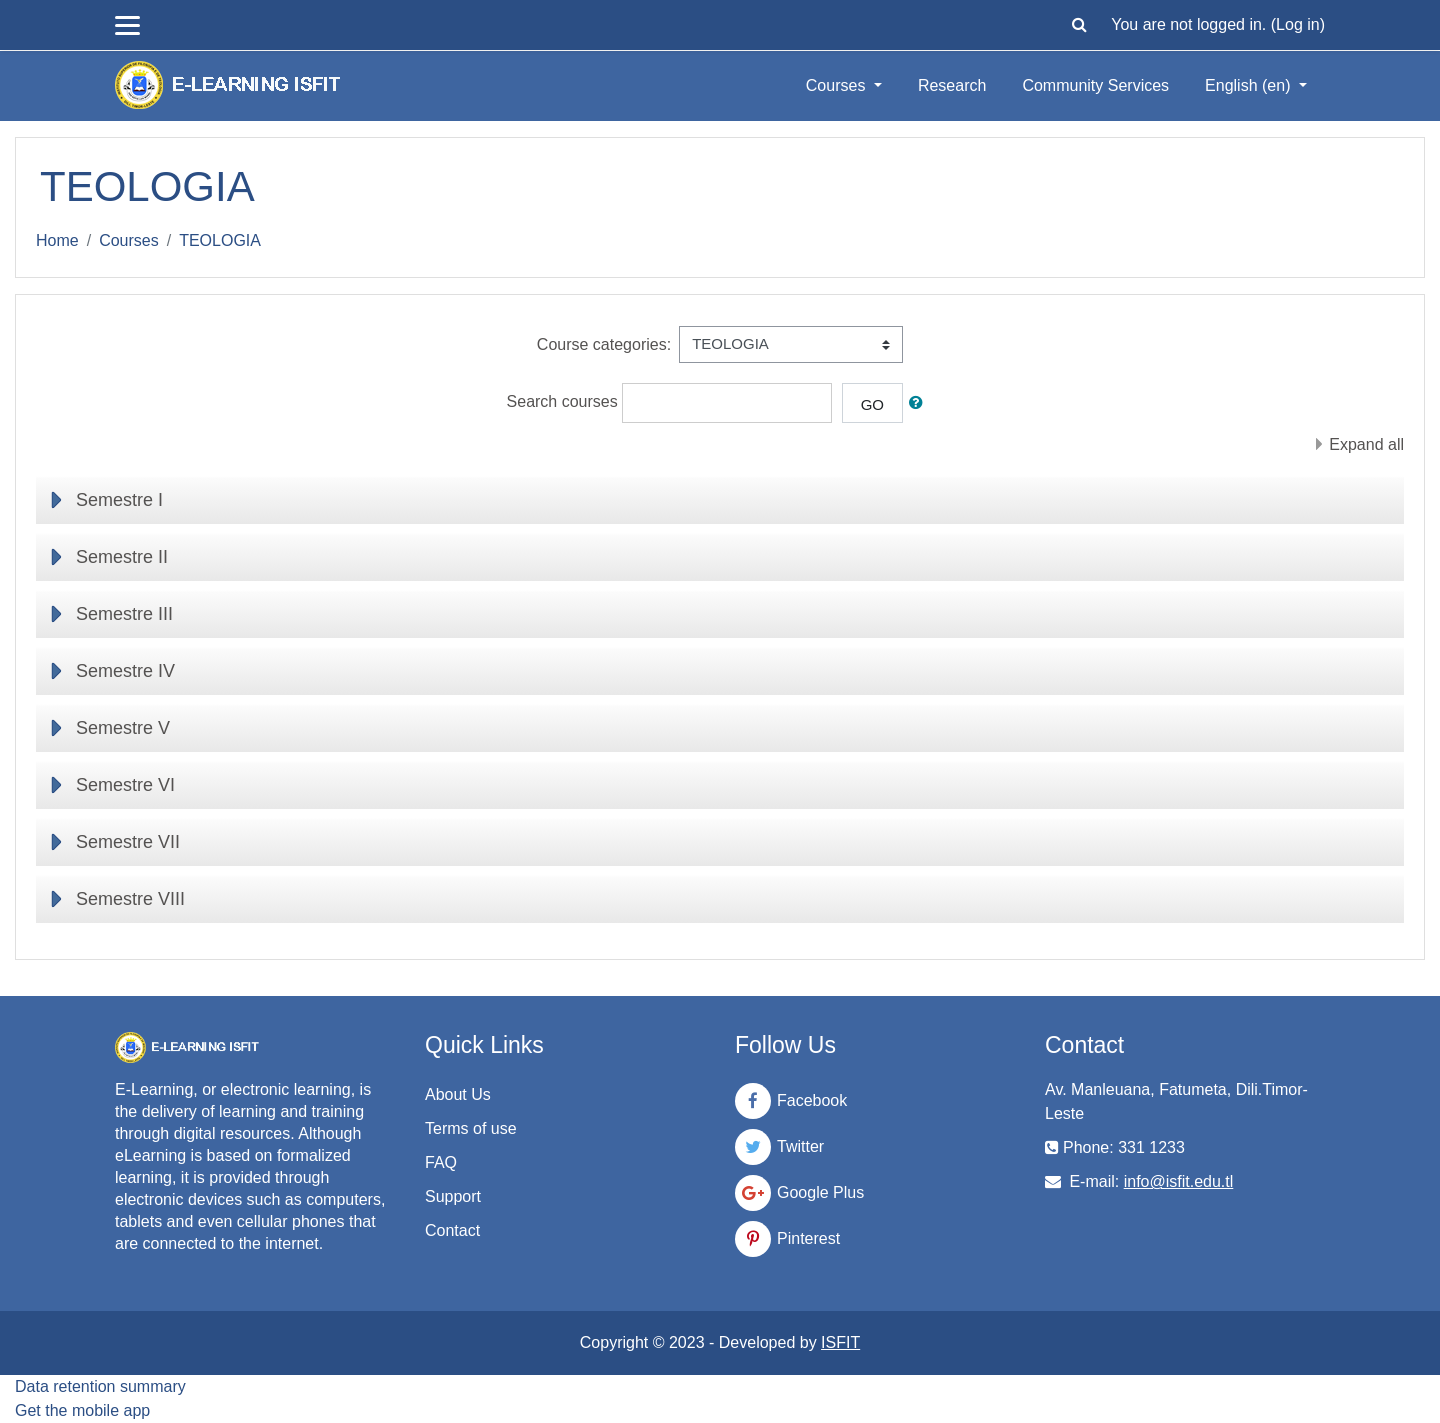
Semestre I (119, 500)
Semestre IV (125, 671)
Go (872, 404)
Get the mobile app (82, 1410)
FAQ (441, 1162)
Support (453, 1196)
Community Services (1095, 85)
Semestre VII (128, 842)
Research (952, 85)
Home (57, 240)
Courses (838, 85)
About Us (458, 1094)
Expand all (1366, 444)
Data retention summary (100, 1386)
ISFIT (840, 1342)
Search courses (562, 401)
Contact (452, 1230)
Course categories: (604, 344)
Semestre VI (125, 785)
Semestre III (124, 614)
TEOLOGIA (220, 240)
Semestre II (122, 557)
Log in (1298, 24)
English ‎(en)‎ (1250, 85)
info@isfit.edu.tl (1179, 1181)
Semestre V (123, 728)
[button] (1079, 25)
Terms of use (471, 1128)
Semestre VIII (130, 899)
